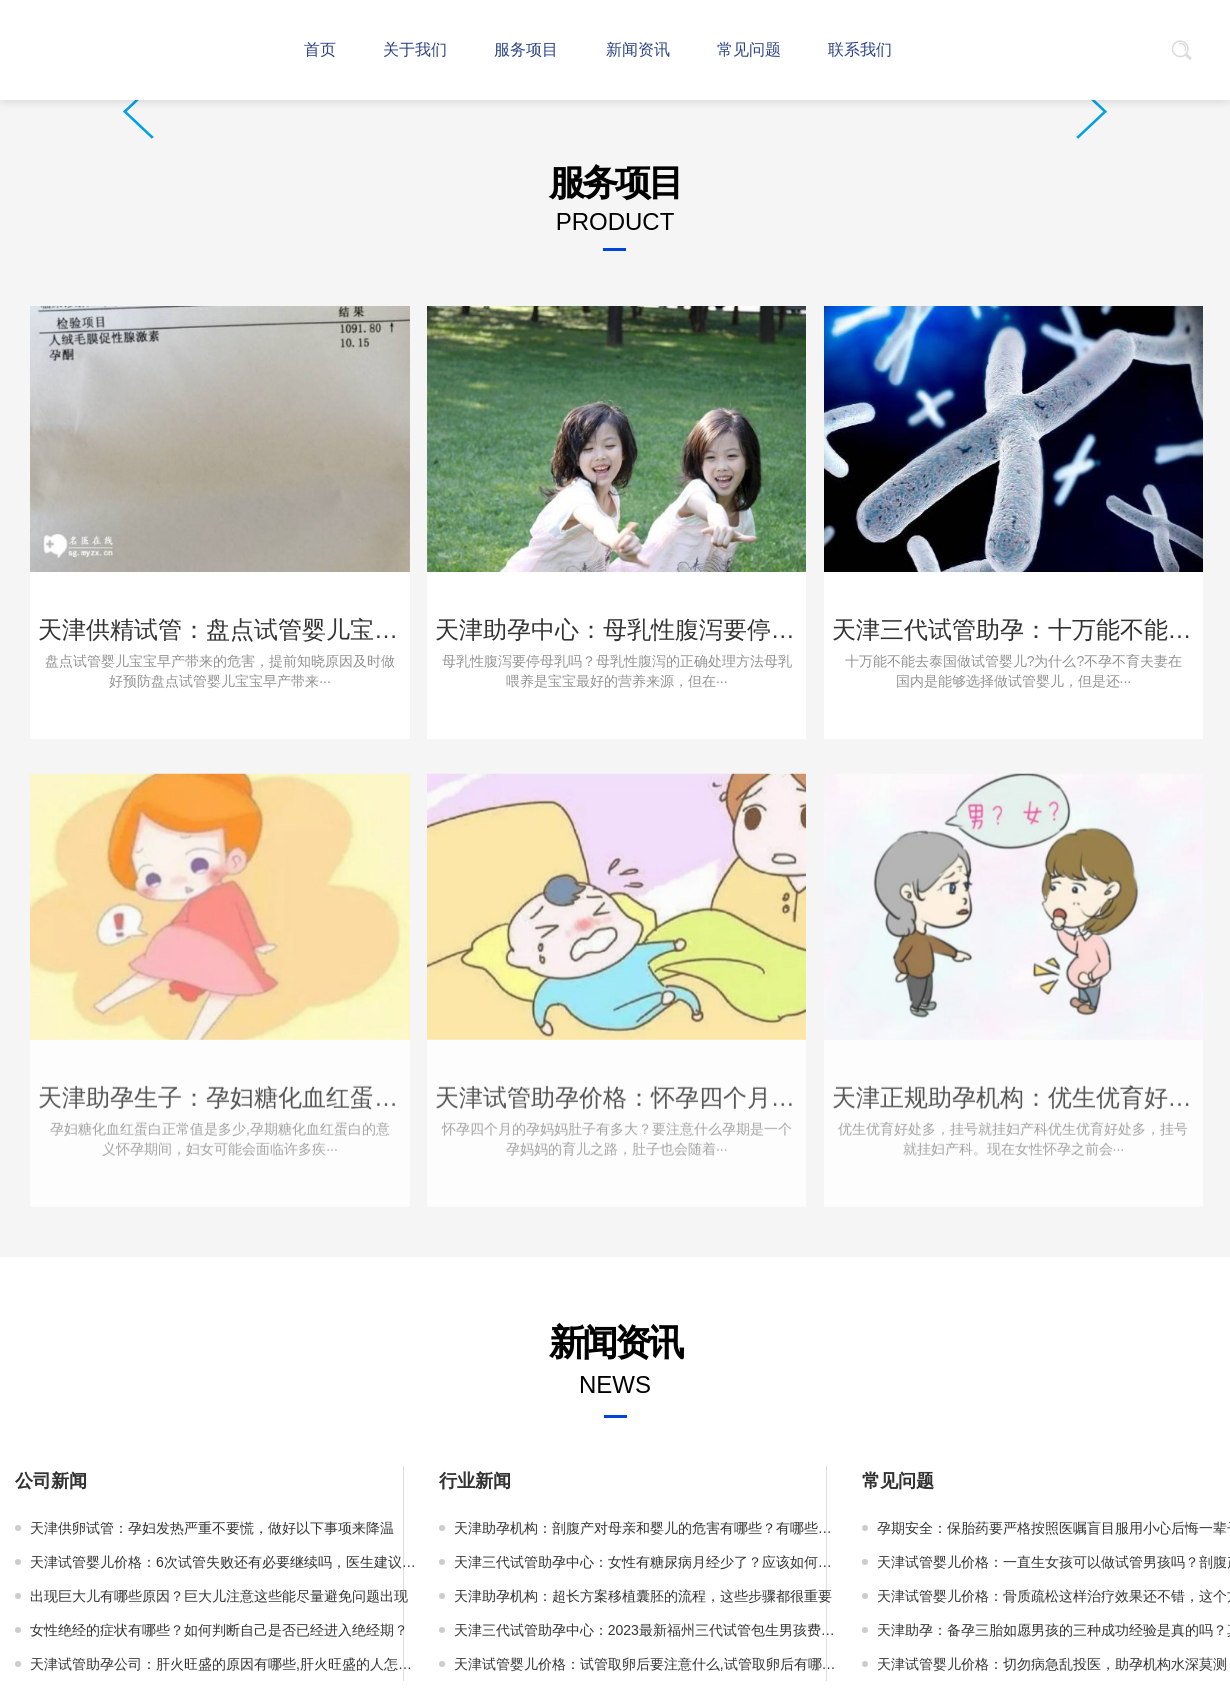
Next (1091, 111)
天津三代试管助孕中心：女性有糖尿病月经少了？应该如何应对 (650, 1562)
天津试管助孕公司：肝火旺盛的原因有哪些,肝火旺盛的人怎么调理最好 (226, 1664)
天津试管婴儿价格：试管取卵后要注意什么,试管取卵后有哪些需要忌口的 (650, 1664)
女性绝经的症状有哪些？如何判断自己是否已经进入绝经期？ (219, 1630)
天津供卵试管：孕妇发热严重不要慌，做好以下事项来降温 (212, 1528)
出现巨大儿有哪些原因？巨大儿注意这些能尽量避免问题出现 (219, 1596)
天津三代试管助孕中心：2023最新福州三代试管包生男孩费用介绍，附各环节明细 (650, 1630)
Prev (138, 111)
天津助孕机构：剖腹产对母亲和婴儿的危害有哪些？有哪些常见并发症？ (650, 1528)
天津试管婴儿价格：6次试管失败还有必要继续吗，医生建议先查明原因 (226, 1562)
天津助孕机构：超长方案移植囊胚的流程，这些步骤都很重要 (643, 1596)
